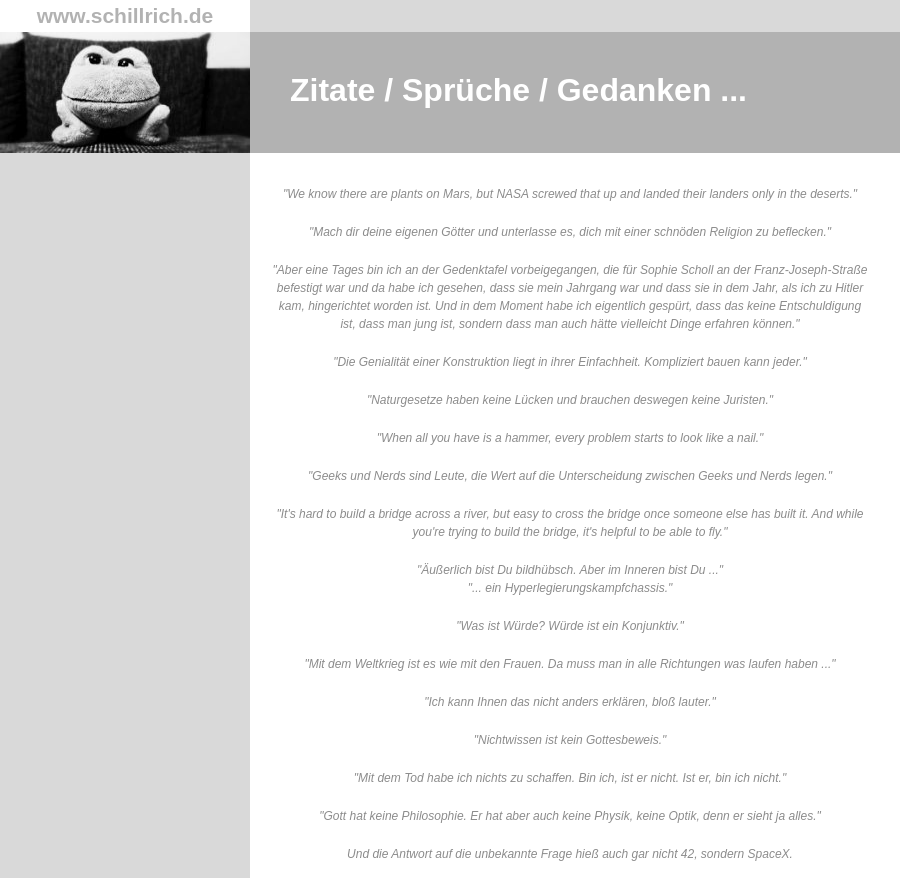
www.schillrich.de (125, 15)
